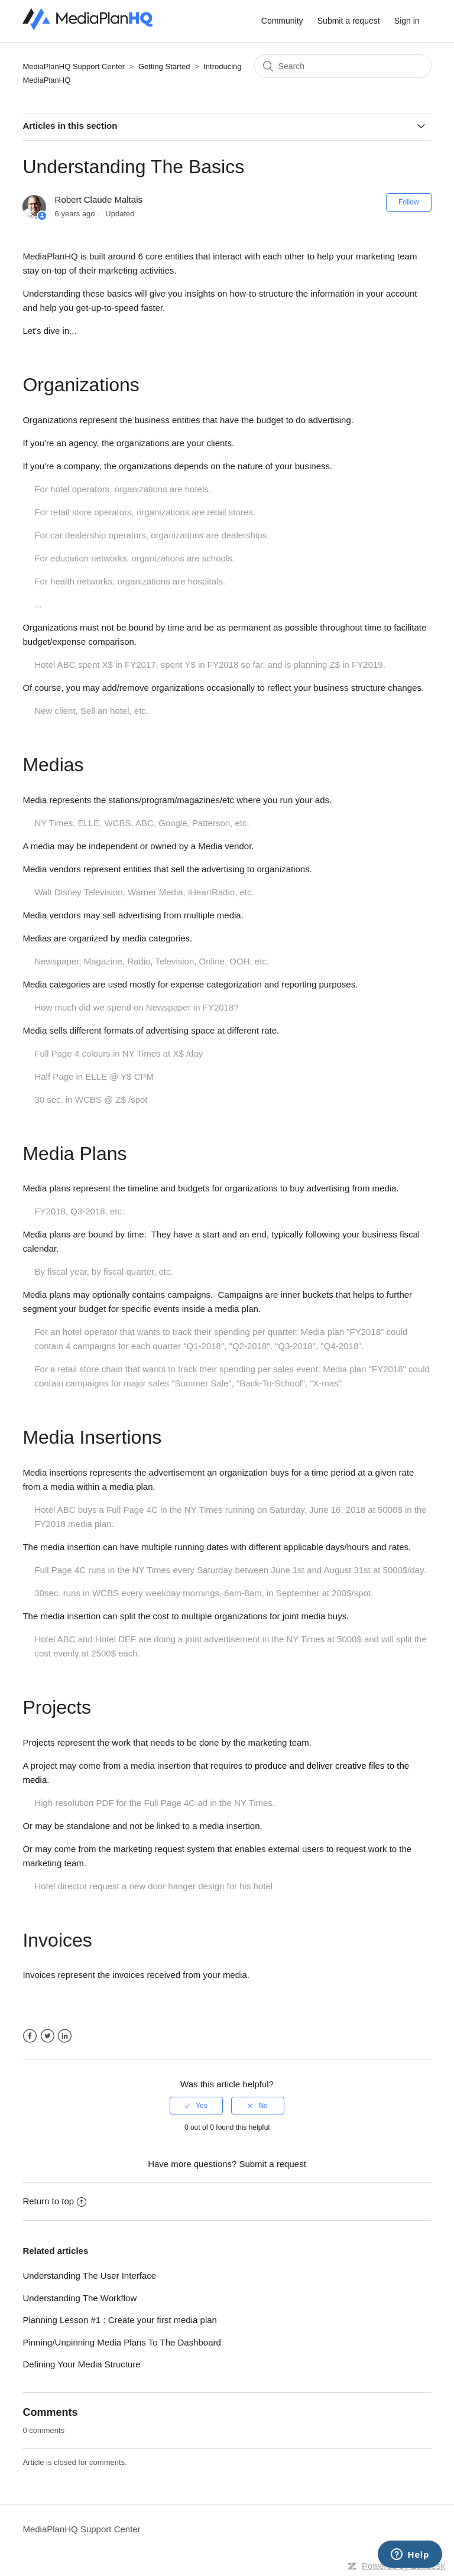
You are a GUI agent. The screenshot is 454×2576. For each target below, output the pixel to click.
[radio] (196, 2105)
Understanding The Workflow (79, 2298)
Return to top (54, 2201)
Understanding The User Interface (89, 2275)
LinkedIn (64, 2036)
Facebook (29, 2036)
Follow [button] (408, 202)
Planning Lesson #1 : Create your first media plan (119, 2320)
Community (282, 20)
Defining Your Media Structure (81, 2364)
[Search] (343, 66)
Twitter (47, 2036)
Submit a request (348, 20)
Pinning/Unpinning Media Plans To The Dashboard (121, 2342)
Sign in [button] (407, 20)
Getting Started (164, 66)
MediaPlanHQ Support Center (73, 66)
